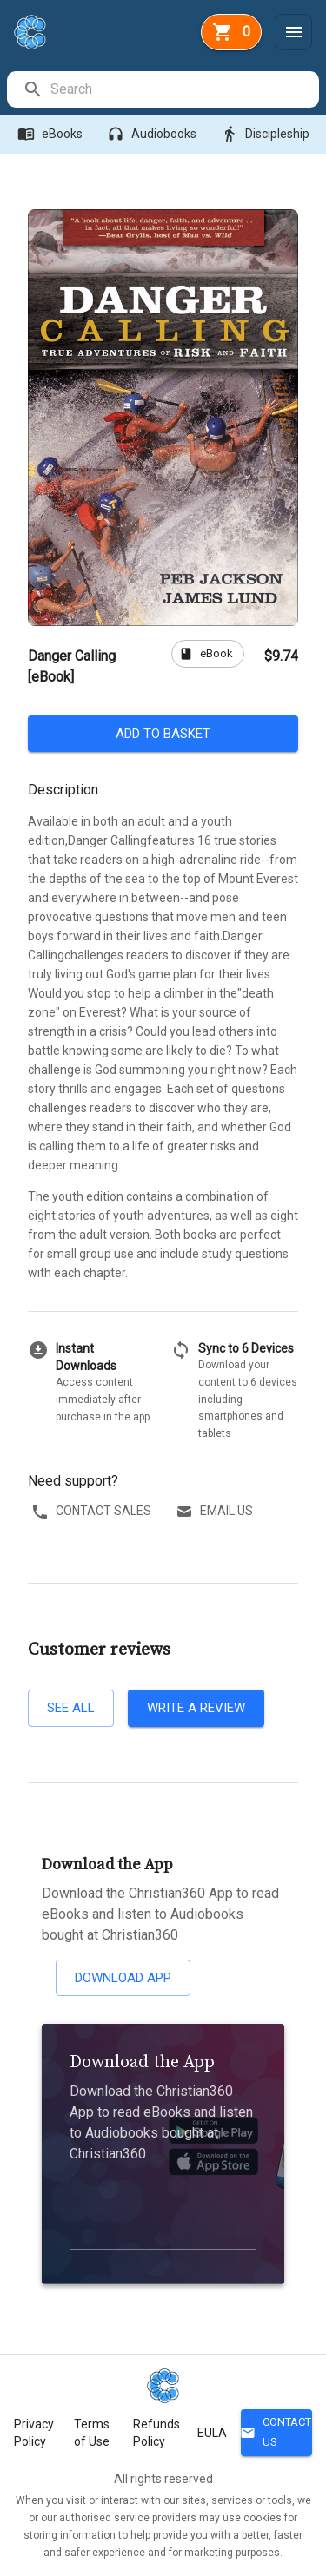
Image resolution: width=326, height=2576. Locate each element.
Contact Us (276, 2432)
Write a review (196, 1708)
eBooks (52, 134)
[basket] (231, 32)
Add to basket (163, 733)
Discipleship (266, 134)
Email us (216, 1511)
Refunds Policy (156, 2432)
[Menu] (294, 32)
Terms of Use (92, 2432)
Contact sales (93, 1511)
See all (71, 1707)
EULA (212, 2433)
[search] (183, 89)
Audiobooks (153, 134)
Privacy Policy (34, 2432)
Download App (123, 1977)
